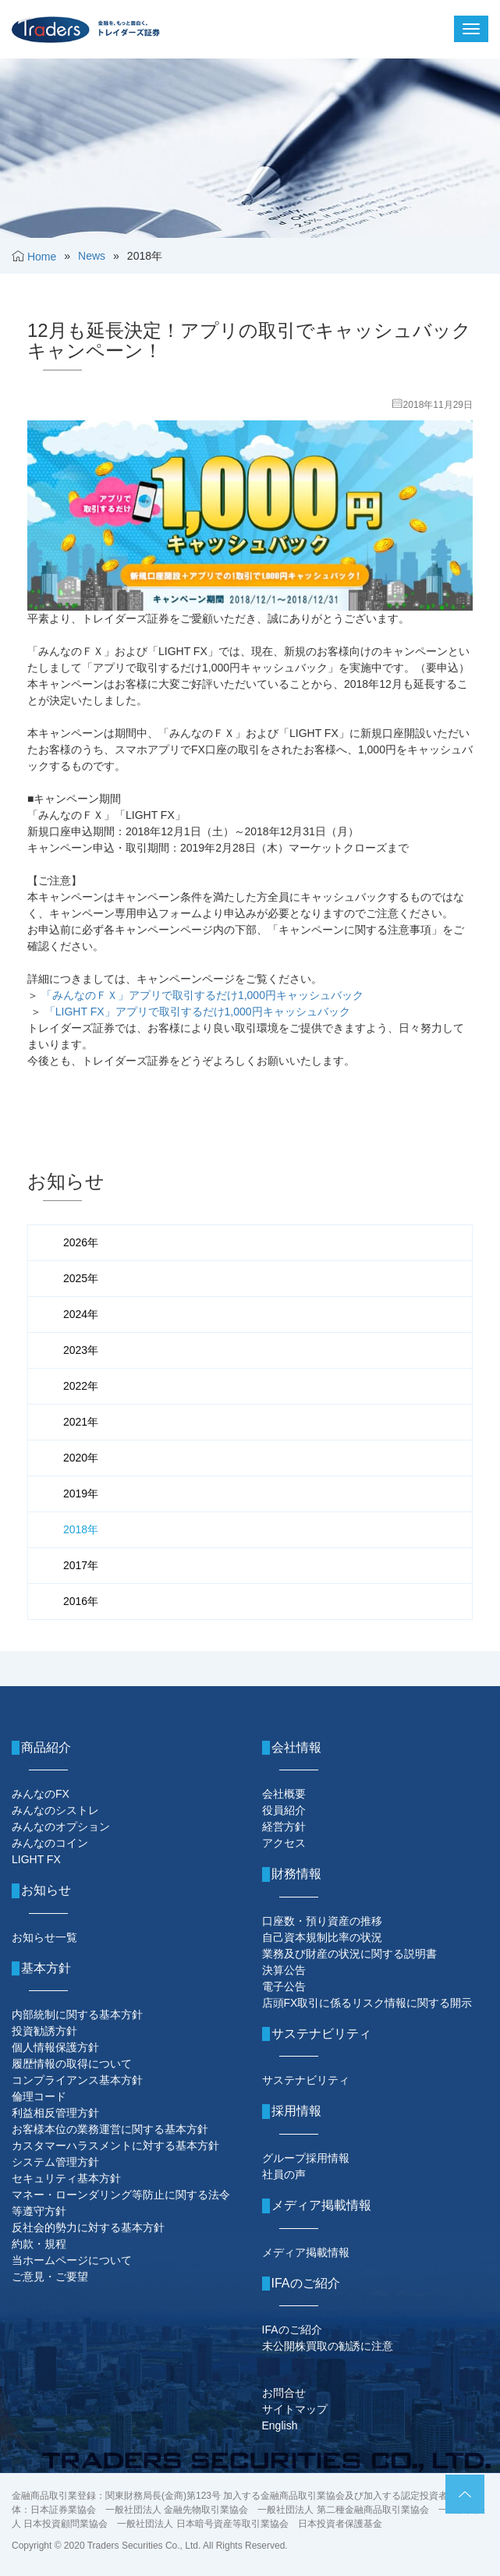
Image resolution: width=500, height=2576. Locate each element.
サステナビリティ (305, 2080)
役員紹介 (284, 1810)
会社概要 (284, 1794)
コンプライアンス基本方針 (77, 2080)
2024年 (80, 1314)
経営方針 (284, 1826)
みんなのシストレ (55, 1810)
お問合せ (284, 2392)
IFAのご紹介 (292, 2329)
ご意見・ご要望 (50, 2276)
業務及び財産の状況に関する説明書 (349, 1953)
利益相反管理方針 (55, 2113)
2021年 (80, 1422)
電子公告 (284, 1986)
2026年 (80, 1242)
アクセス (284, 1843)
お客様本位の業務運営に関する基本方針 (110, 2129)
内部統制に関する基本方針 (77, 2014)
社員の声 (284, 2174)
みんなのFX (40, 1794)
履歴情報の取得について (72, 2063)
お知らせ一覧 (44, 1937)
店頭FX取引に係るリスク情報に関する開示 (367, 2003)
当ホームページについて (72, 2260)
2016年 (80, 1601)
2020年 (80, 1457)
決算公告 (284, 1970)
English (280, 2425)
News (91, 256)
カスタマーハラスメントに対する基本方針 (115, 2145)
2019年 (80, 1493)
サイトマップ (295, 2409)
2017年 (80, 1565)
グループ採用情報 (305, 2158)
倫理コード (39, 2096)
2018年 (80, 1529)
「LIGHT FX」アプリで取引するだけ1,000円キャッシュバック (197, 1011)
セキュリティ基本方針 (66, 2178)
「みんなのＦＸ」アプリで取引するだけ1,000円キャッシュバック (202, 995)
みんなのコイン (50, 1843)
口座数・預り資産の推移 (322, 1921)
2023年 (80, 1350)
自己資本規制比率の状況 (322, 1937)
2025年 (80, 1278)
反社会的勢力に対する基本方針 (88, 2227)
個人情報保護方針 (55, 2047)
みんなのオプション (61, 1826)
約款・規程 (39, 2244)
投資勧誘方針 (44, 2031)
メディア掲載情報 (305, 2252)
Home (41, 256)
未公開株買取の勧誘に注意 (327, 2346)
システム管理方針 (55, 2162)
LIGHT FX (36, 1859)
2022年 (80, 1386)
